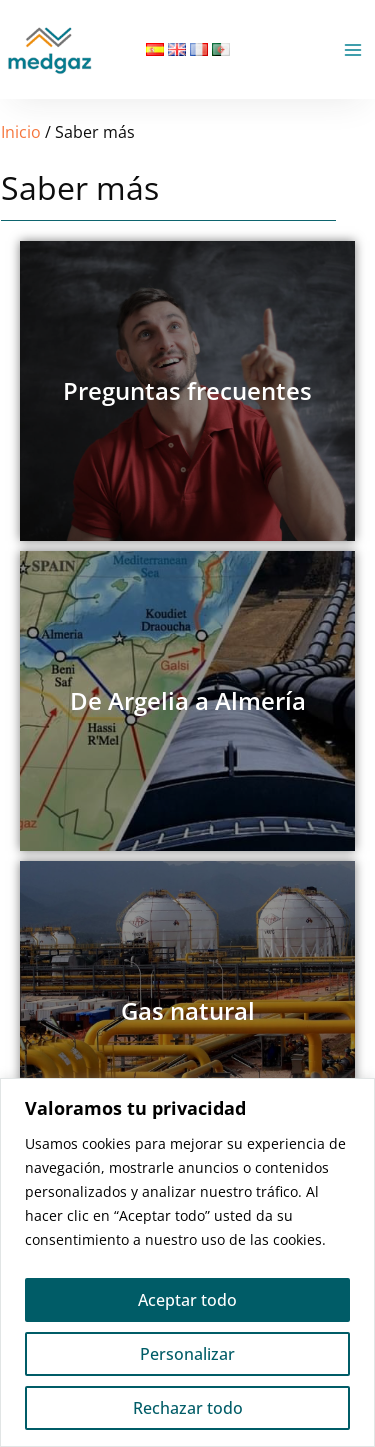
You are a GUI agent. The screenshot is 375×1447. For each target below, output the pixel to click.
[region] (187, 1262)
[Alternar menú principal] (353, 50)
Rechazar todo (188, 1408)
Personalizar (187, 1354)
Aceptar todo (187, 1300)
